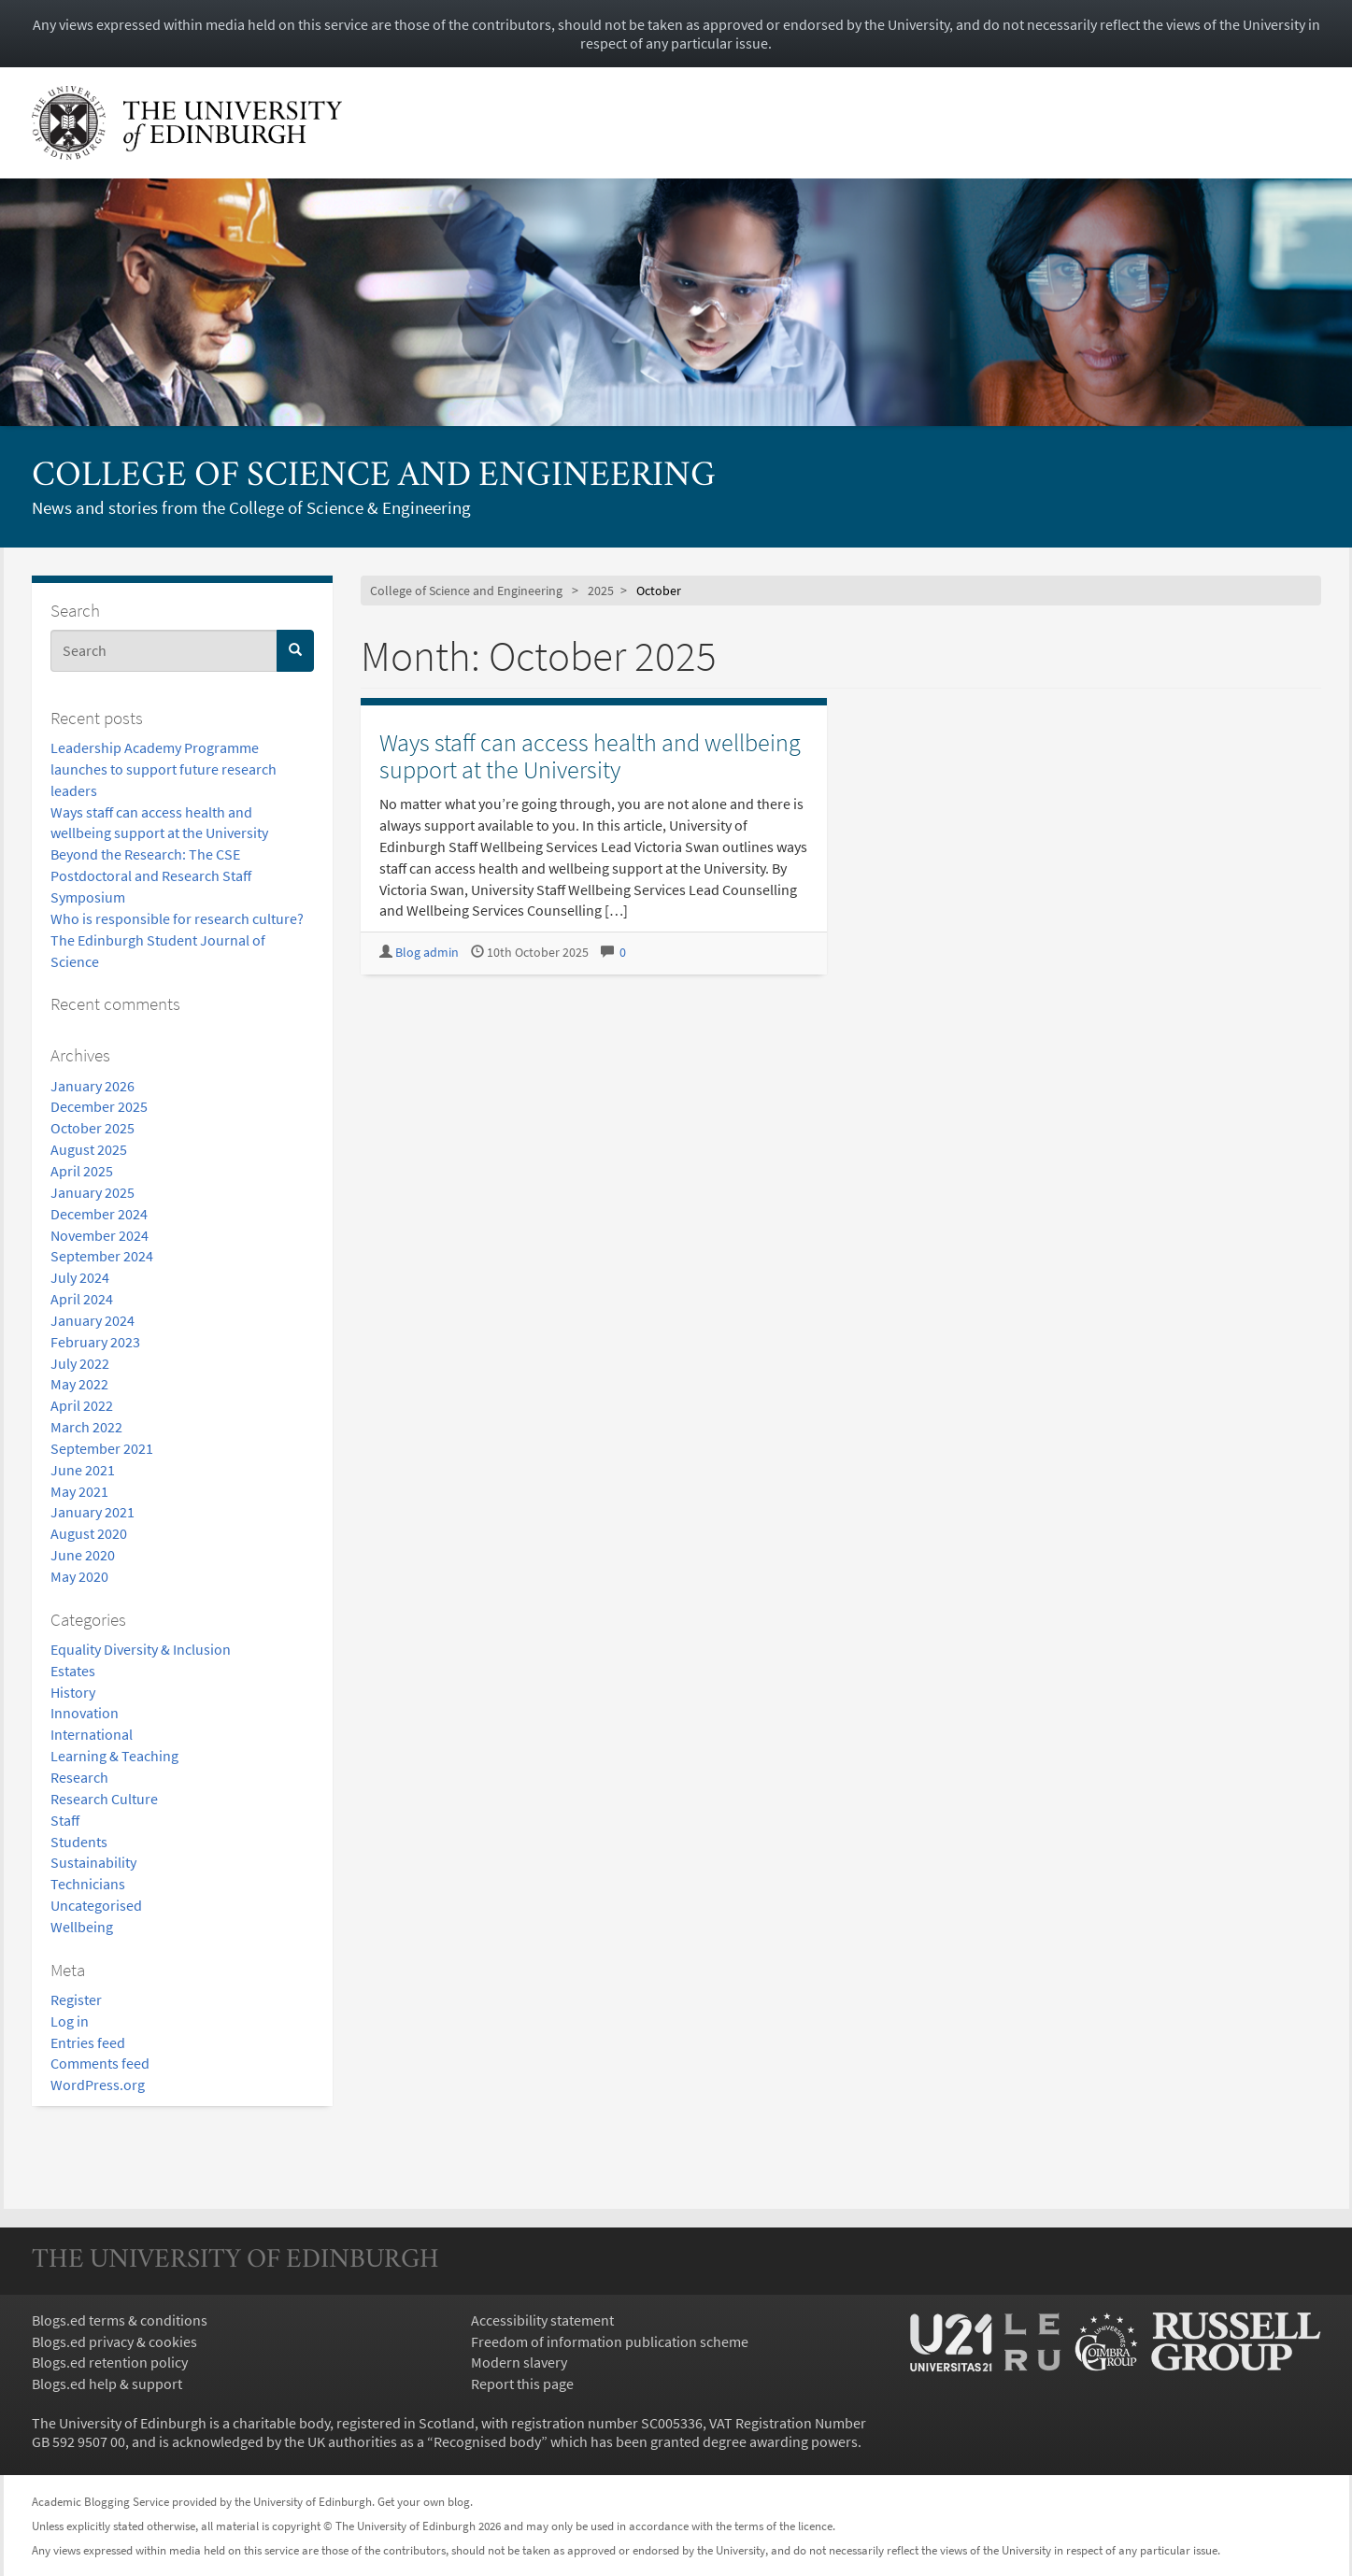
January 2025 (92, 1192)
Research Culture (104, 1798)
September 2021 (101, 1448)
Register (76, 1999)
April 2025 (81, 1170)
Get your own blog (423, 2501)
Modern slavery (519, 2362)
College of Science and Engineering (374, 477)
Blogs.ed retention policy (110, 2362)
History (72, 1692)
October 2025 (92, 1127)
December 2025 (99, 1106)
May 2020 (79, 1576)
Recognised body (487, 2441)
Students (78, 1841)
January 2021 (92, 1511)
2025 (601, 590)
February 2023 (95, 1341)
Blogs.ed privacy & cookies (114, 2341)
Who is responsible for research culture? (177, 918)
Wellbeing (81, 1926)
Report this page (522, 2383)
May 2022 (79, 1383)
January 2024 (92, 1320)
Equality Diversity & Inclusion (140, 1649)
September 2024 (101, 1255)
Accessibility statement (542, 2320)
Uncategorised (96, 1905)
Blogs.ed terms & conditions (119, 2320)
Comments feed (99, 2063)
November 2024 (99, 1235)
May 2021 (79, 1491)
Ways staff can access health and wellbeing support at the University (590, 756)
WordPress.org (97, 2084)
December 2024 (99, 1213)
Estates (72, 1670)
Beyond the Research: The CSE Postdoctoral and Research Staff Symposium (150, 875)
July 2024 (79, 1277)
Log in (69, 2021)
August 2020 (88, 1533)
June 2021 (82, 1469)
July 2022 (79, 1363)
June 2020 (82, 1554)
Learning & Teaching (114, 1755)
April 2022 (81, 1405)
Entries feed (87, 2042)
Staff (64, 1820)
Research (79, 1777)
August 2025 (88, 1149)
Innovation (84, 1712)
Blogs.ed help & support (107, 2383)
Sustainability (93, 1862)
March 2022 (86, 1426)
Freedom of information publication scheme (609, 2341)
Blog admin (427, 953)
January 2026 (92, 1085)
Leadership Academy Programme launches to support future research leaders (163, 769)
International (91, 1734)
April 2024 (81, 1298)
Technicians (87, 1883)
